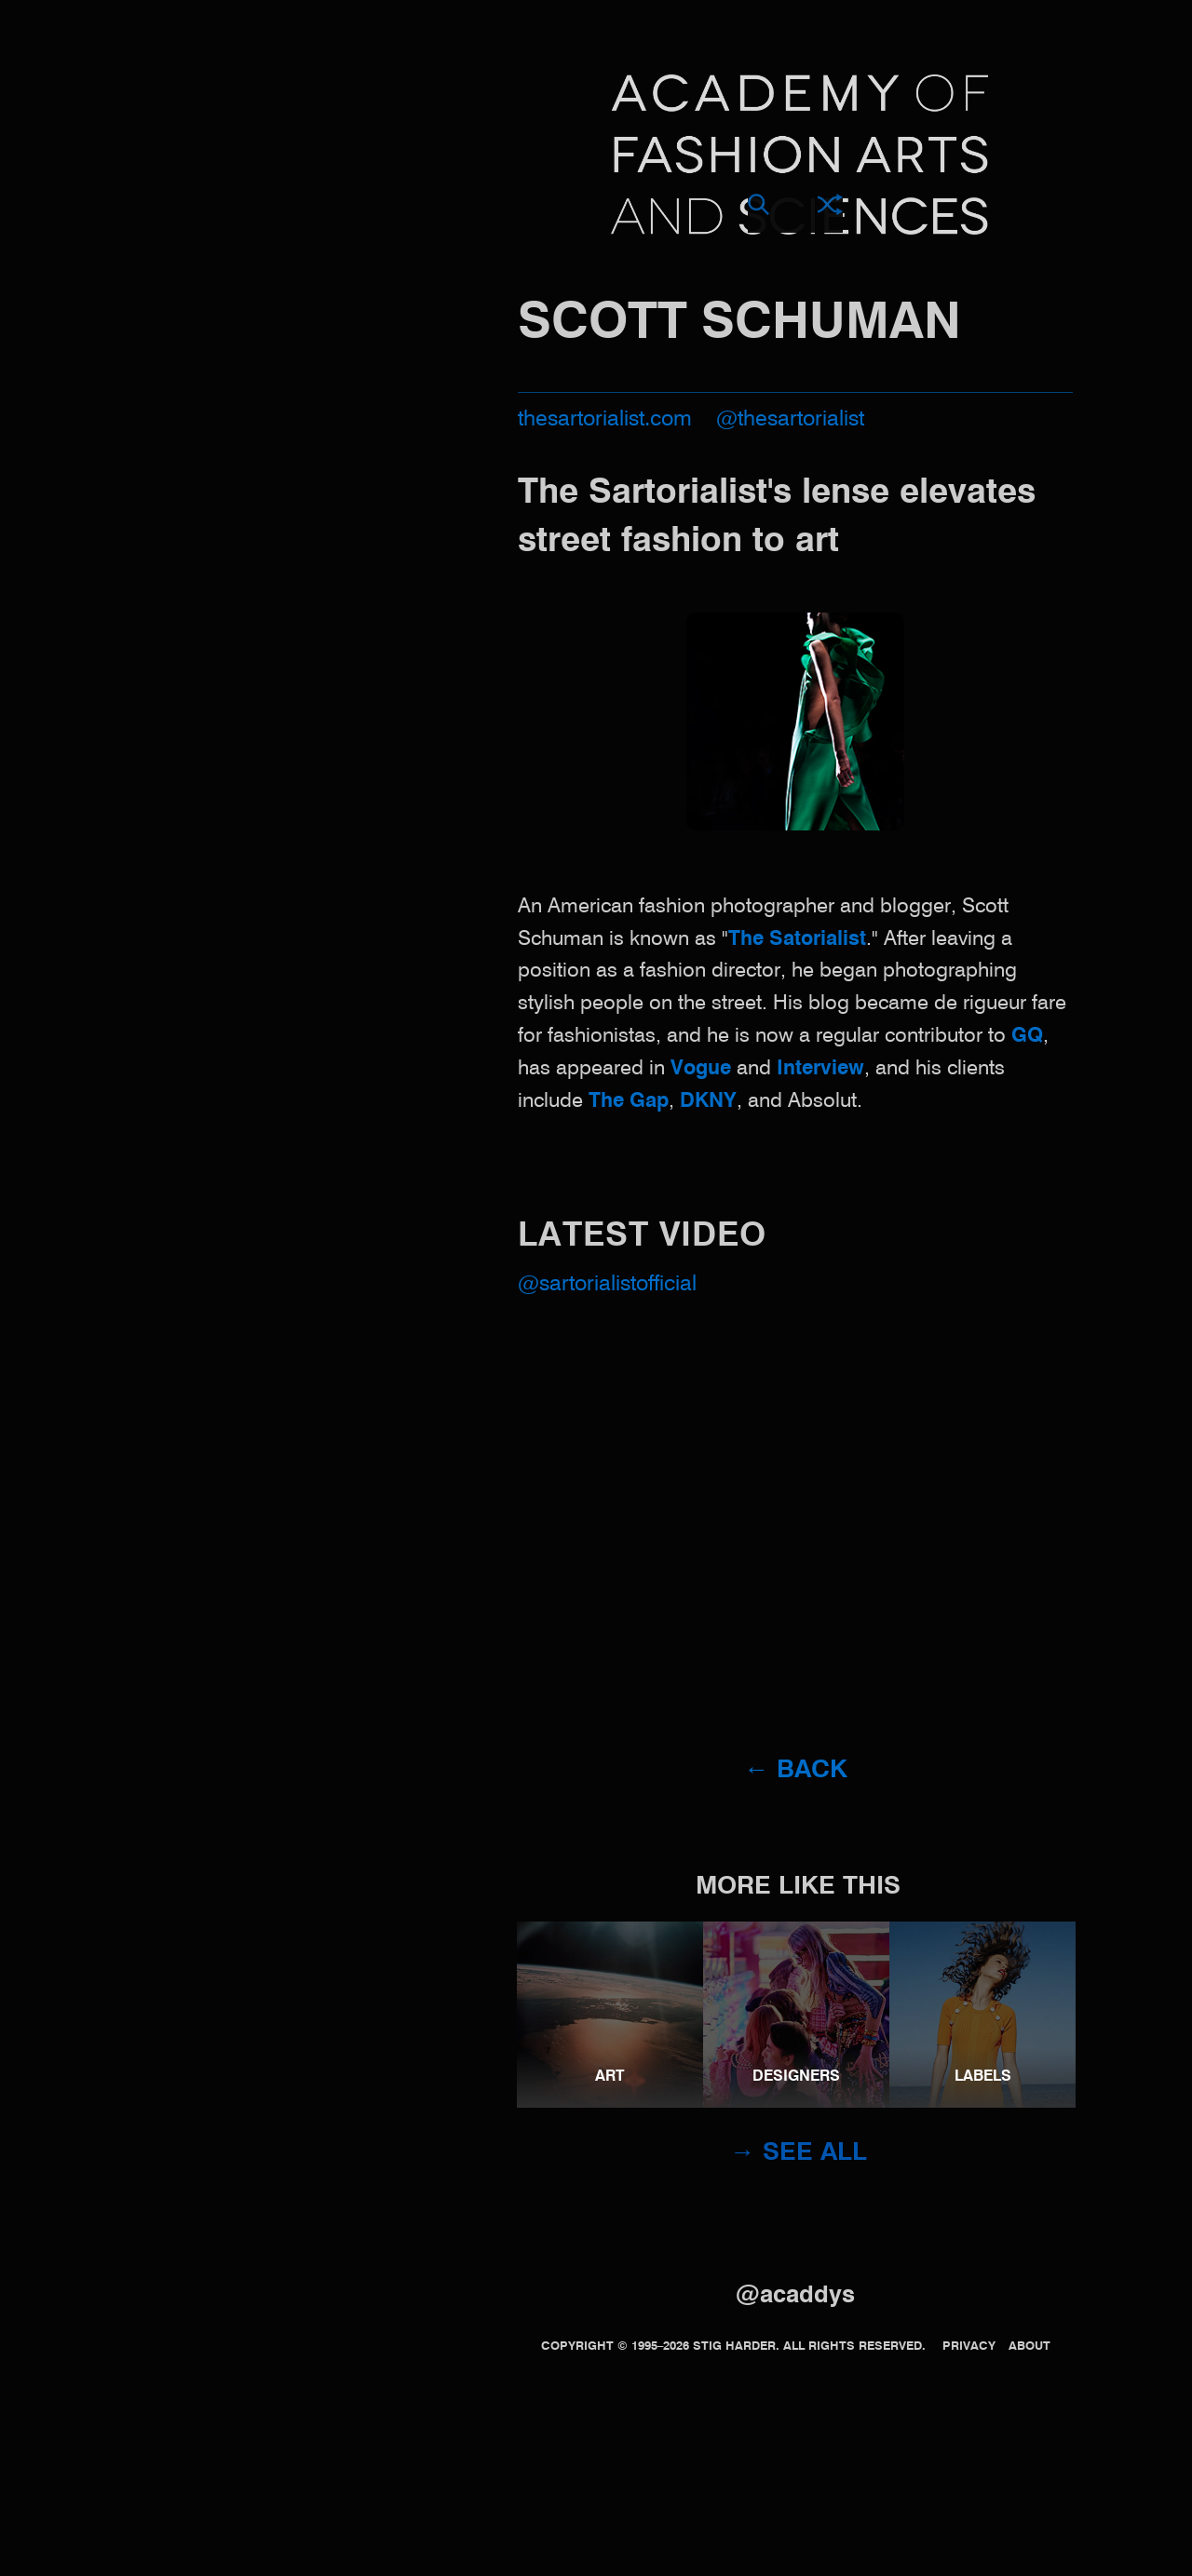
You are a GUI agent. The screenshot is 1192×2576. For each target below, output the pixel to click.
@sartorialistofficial (607, 1284)
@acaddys (795, 2296)
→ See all (798, 2152)
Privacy (969, 2346)
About (1029, 2346)
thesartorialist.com (605, 419)
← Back (795, 1770)
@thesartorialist (790, 419)
